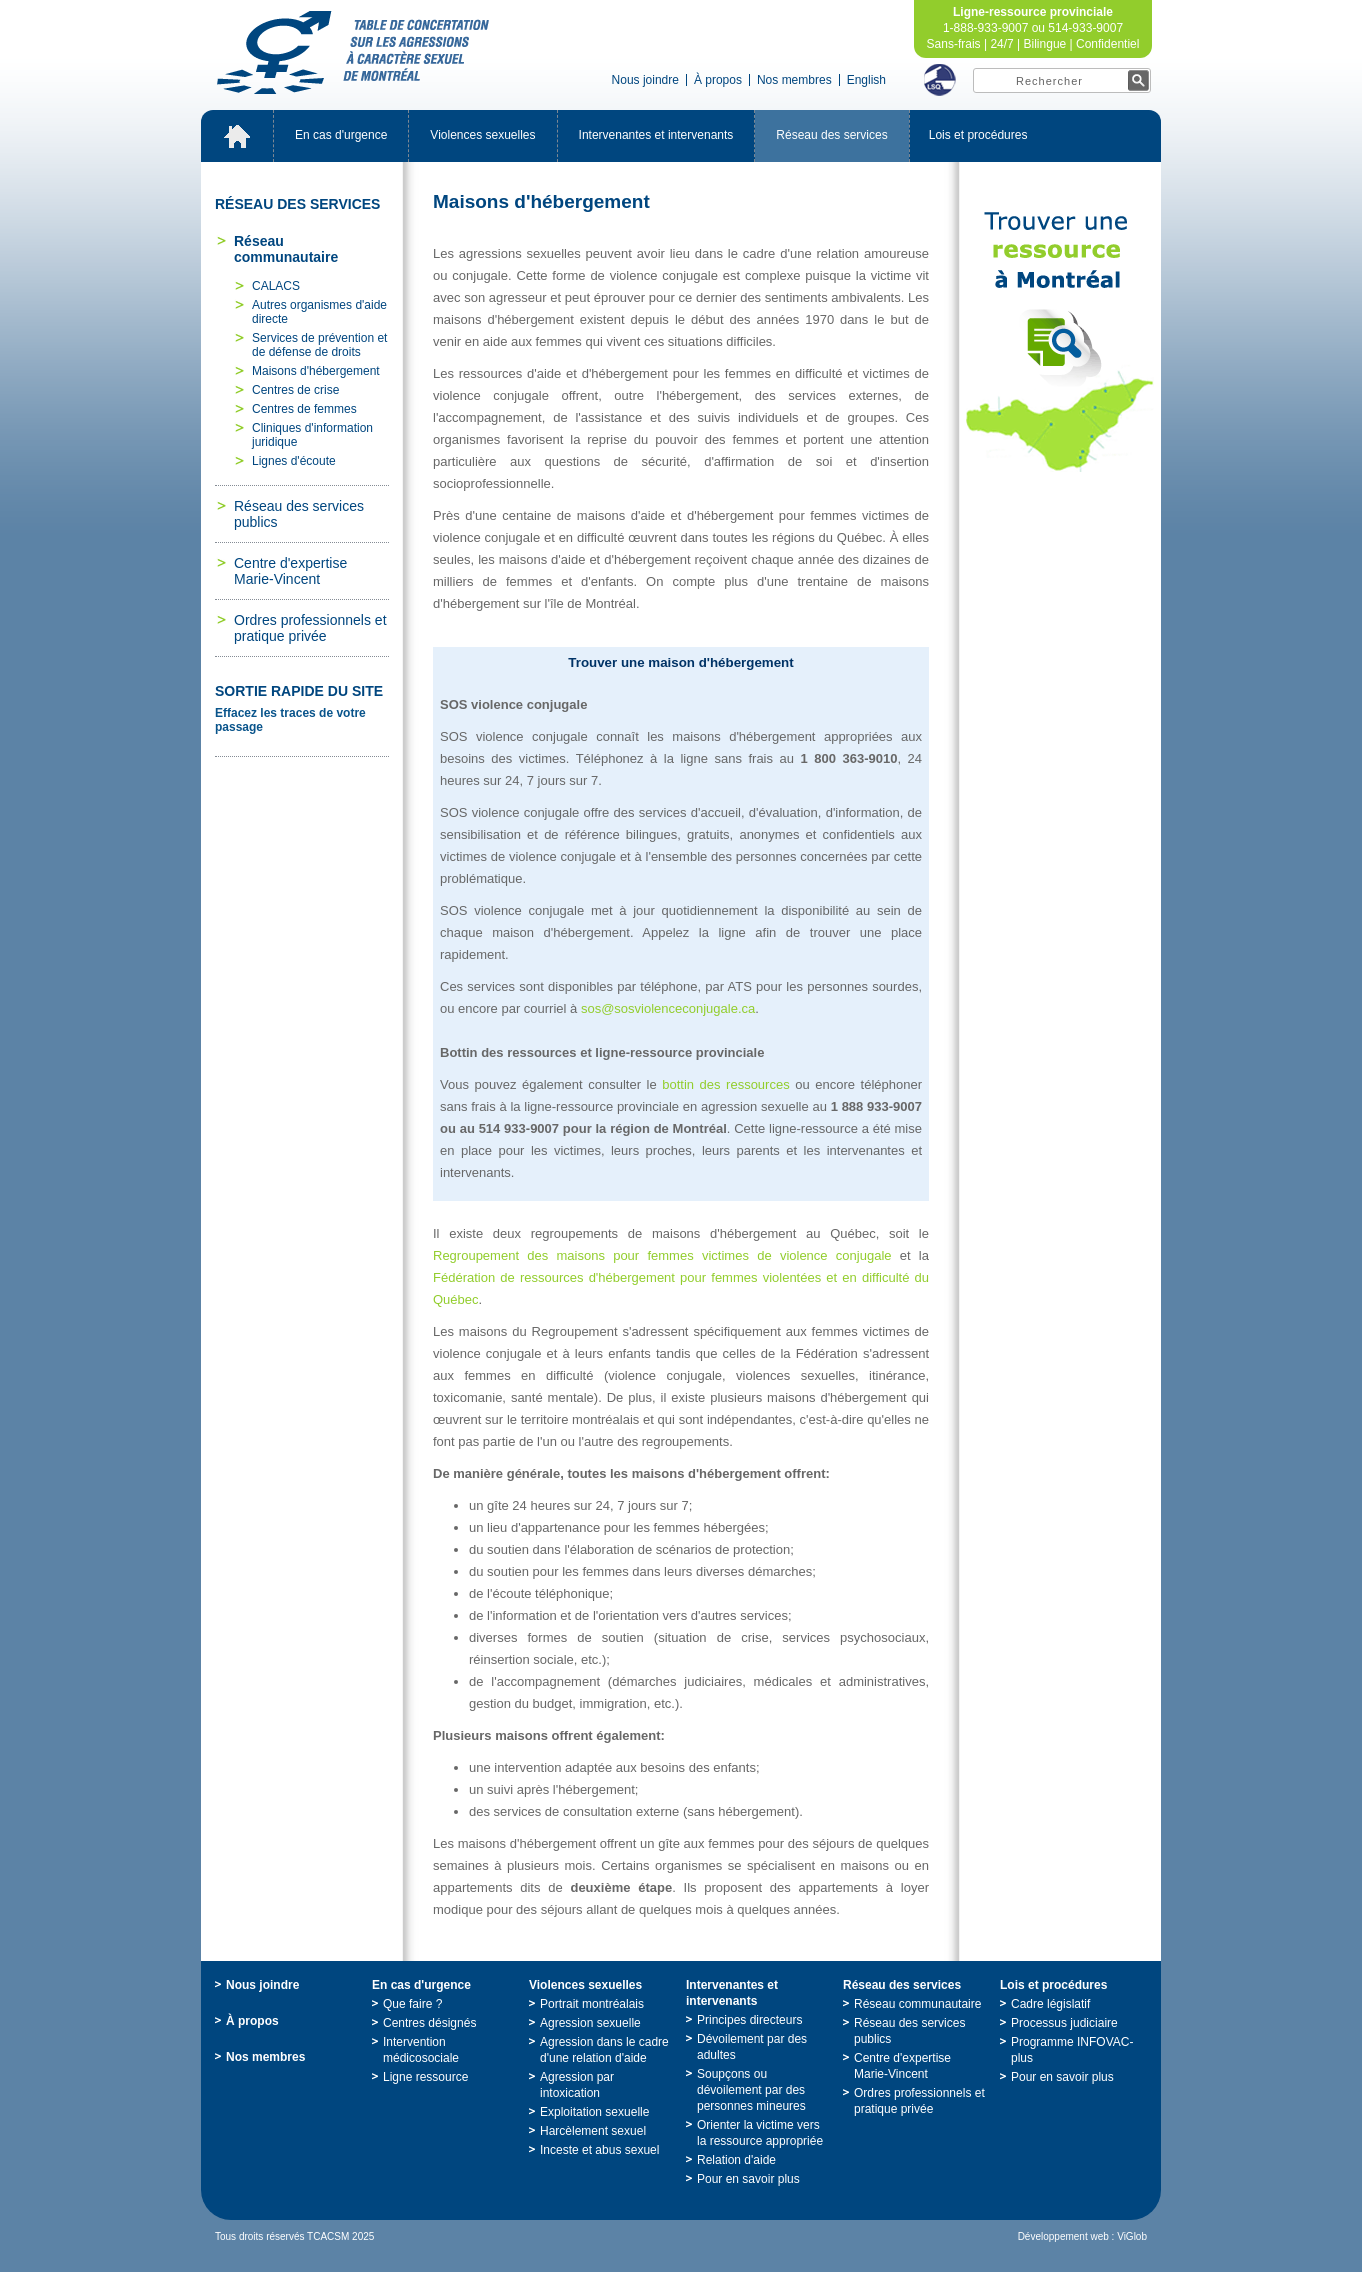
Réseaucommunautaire (286, 249)
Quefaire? (412, 2004)
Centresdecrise (295, 390)
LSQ (940, 80)
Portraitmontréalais (592, 2004)
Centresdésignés (429, 2023)
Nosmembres (794, 80)
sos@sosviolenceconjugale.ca (668, 1008)
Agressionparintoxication (577, 2085)
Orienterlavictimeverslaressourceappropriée (760, 2133)
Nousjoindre (645, 80)
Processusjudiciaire (1064, 2023)
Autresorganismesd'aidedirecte (319, 312)
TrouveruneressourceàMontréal (1060, 342)
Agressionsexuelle (590, 2023)
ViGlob (1132, 2236)
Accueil (237, 136)
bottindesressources (725, 1084)
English (866, 80)
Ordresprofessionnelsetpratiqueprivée (310, 628)
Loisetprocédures (978, 135)
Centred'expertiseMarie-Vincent (290, 571)
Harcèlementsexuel (593, 2131)
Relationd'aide (736, 2160)
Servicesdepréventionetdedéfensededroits (319, 345)
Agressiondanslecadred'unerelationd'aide (604, 2050)
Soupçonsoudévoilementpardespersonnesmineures (751, 2090)
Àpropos (718, 80)
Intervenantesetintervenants (656, 135)
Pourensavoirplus (748, 2179)
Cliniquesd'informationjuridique (312, 435)
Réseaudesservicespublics (299, 514)
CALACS (276, 286)
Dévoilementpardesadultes (752, 2047)
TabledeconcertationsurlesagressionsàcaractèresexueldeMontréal (353, 52)
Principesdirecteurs (749, 2020)
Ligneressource (425, 2077)
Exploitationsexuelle (594, 2112)
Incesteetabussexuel (599, 2150)
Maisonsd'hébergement (316, 371)
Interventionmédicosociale (421, 2050)
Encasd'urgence (341, 135)
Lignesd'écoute (294, 461)
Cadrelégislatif (1050, 2004)
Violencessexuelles (482, 135)
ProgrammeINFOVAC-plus (1072, 2050)
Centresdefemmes (304, 409)
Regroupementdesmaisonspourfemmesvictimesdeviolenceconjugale (662, 1255)
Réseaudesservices (831, 135)
